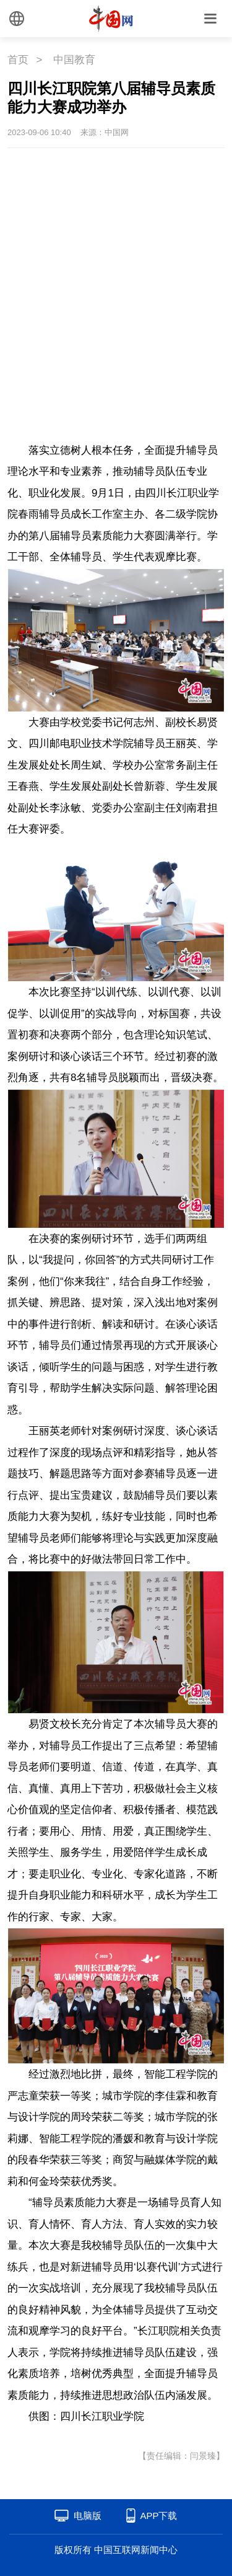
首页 (17, 60)
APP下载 (158, 2515)
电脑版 (87, 2515)
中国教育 (74, 60)
